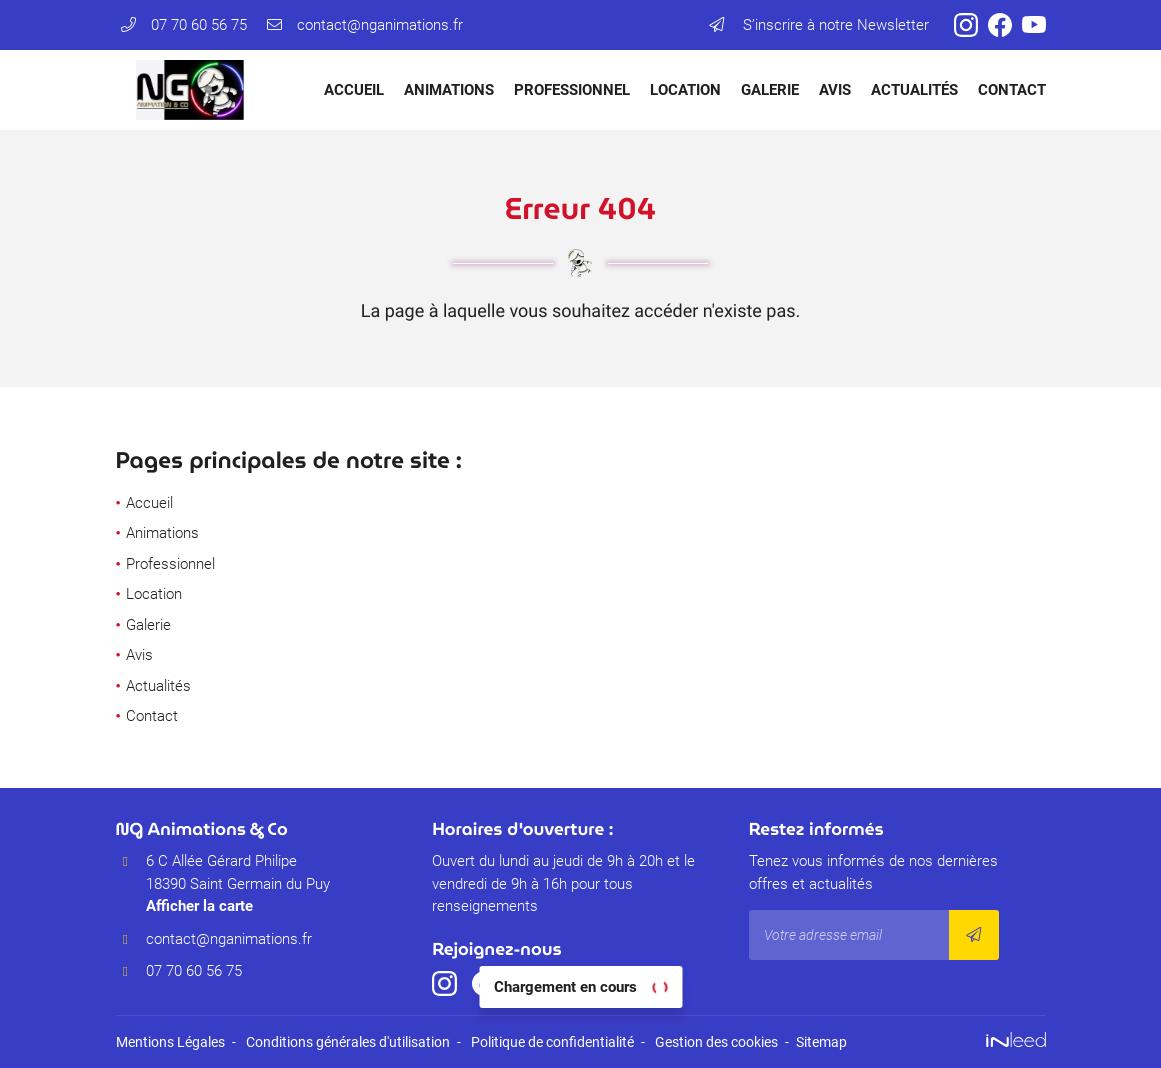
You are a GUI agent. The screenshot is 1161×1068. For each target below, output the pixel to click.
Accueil (354, 90)
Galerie (770, 90)
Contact (1012, 90)
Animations (449, 90)
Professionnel (572, 90)
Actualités (914, 90)
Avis (835, 90)
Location (685, 90)
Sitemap (821, 1042)
